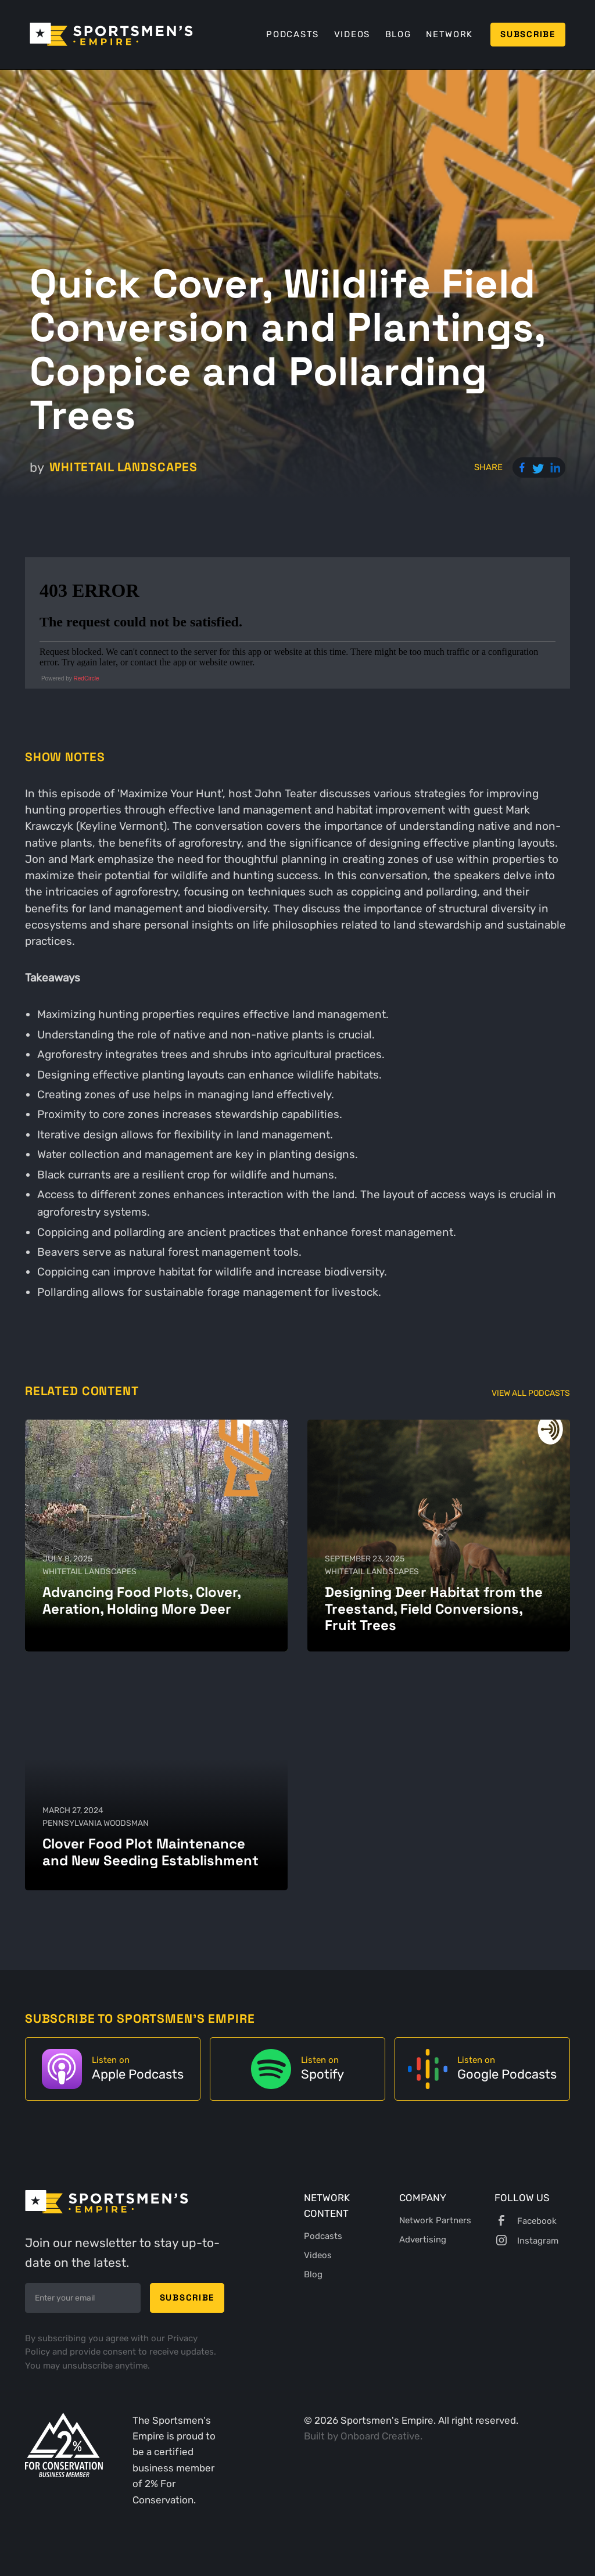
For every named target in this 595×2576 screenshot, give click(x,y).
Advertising (422, 2239)
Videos (352, 34)
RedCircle (86, 678)
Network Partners (435, 2220)
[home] (111, 34)
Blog (398, 34)
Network (449, 34)
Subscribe (527, 34)
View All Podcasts (531, 1393)
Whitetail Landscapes (123, 467)
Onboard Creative (380, 2436)
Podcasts (292, 34)
